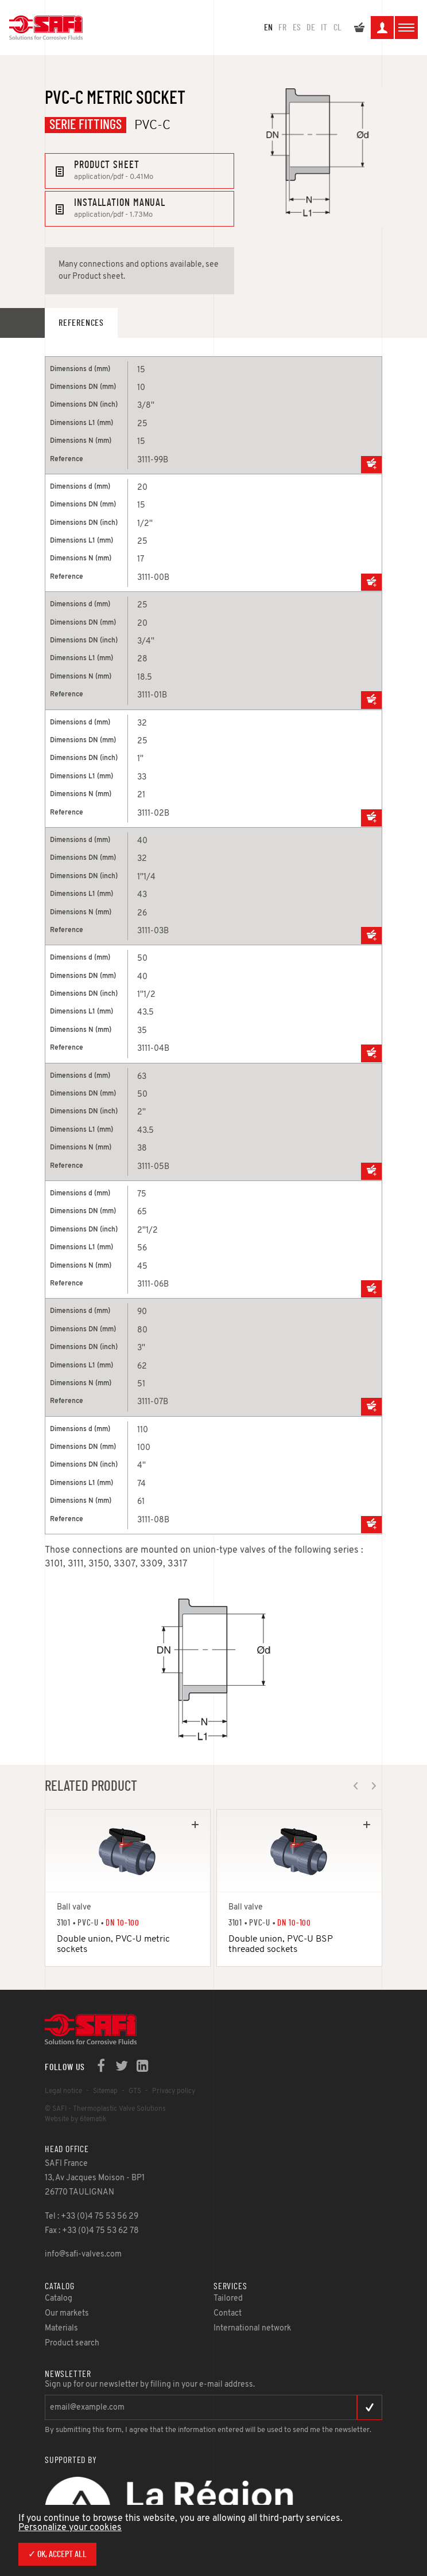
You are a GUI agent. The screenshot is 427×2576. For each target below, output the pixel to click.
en (268, 27)
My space (382, 29)
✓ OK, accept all (57, 2554)
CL (337, 27)
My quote (359, 29)
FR (282, 27)
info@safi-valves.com (83, 2254)
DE (310, 27)
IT (324, 27)
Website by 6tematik (75, 2119)
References (81, 323)
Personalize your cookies (70, 2527)
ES (297, 27)
